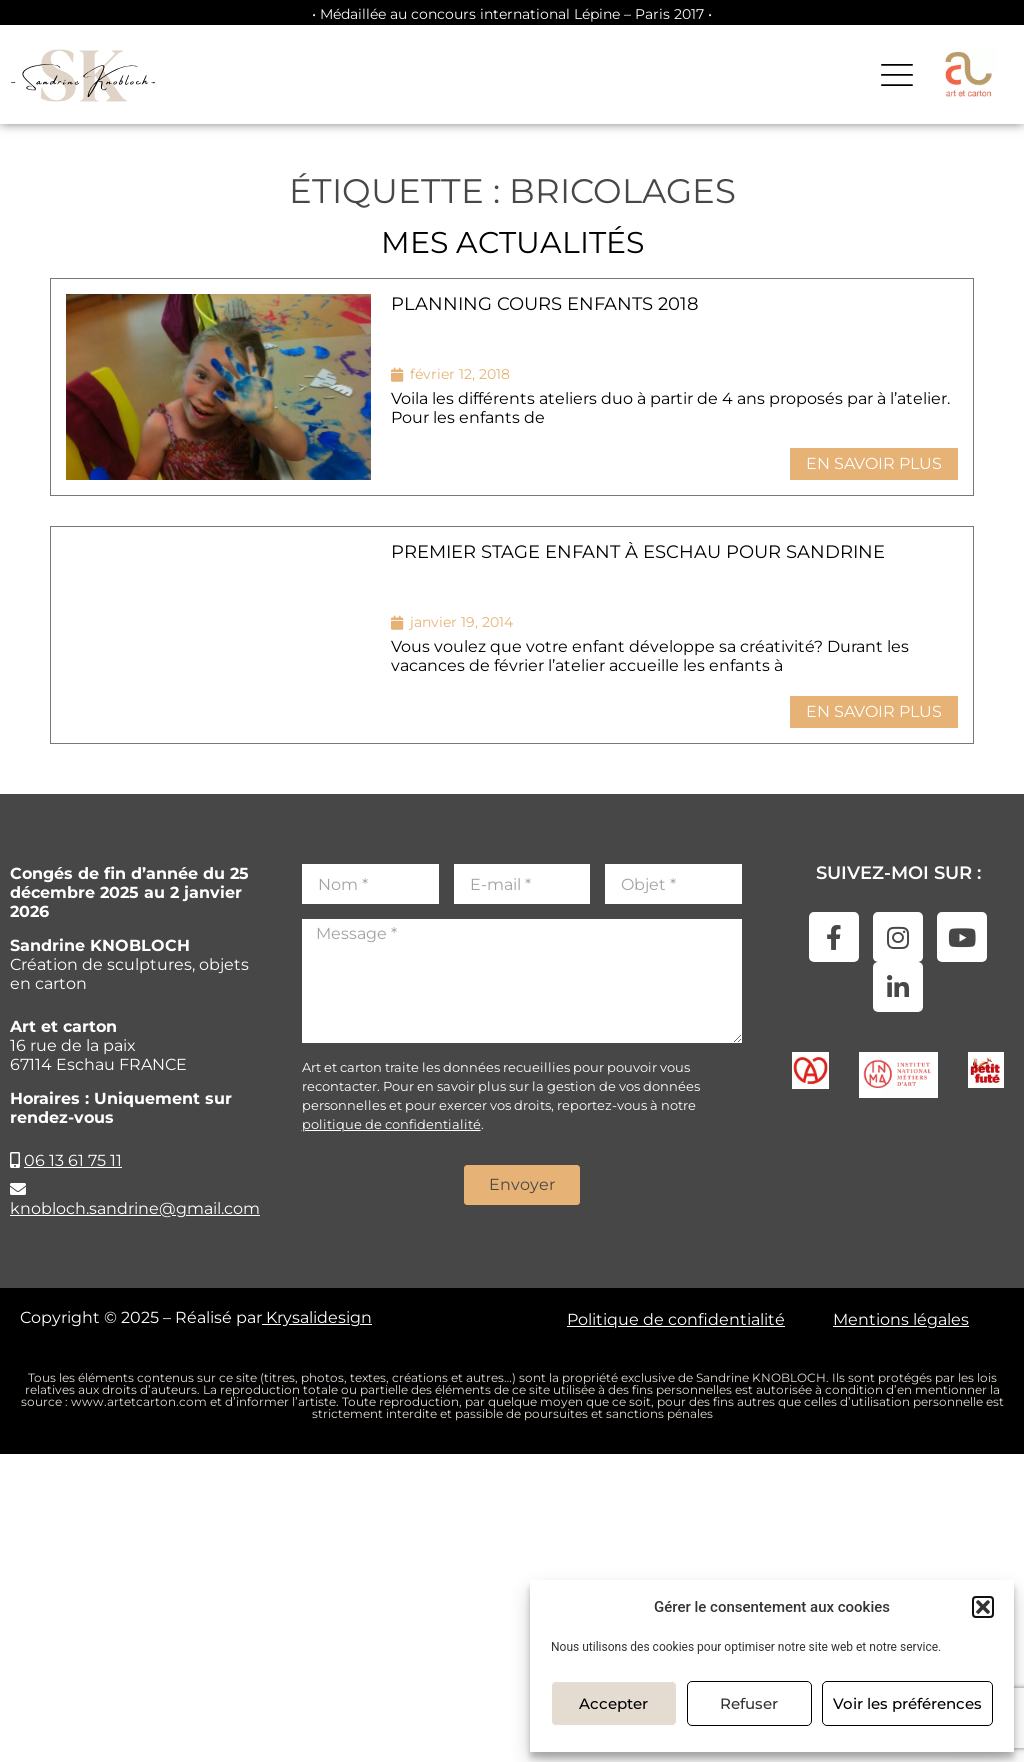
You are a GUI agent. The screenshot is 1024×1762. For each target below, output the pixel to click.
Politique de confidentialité (676, 1319)
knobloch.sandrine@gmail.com (135, 1208)
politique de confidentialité (391, 1124)
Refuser (749, 1703)
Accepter (613, 1703)
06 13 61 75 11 (73, 1160)
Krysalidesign (317, 1317)
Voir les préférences (907, 1703)
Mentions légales (901, 1319)
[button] (983, 1607)
